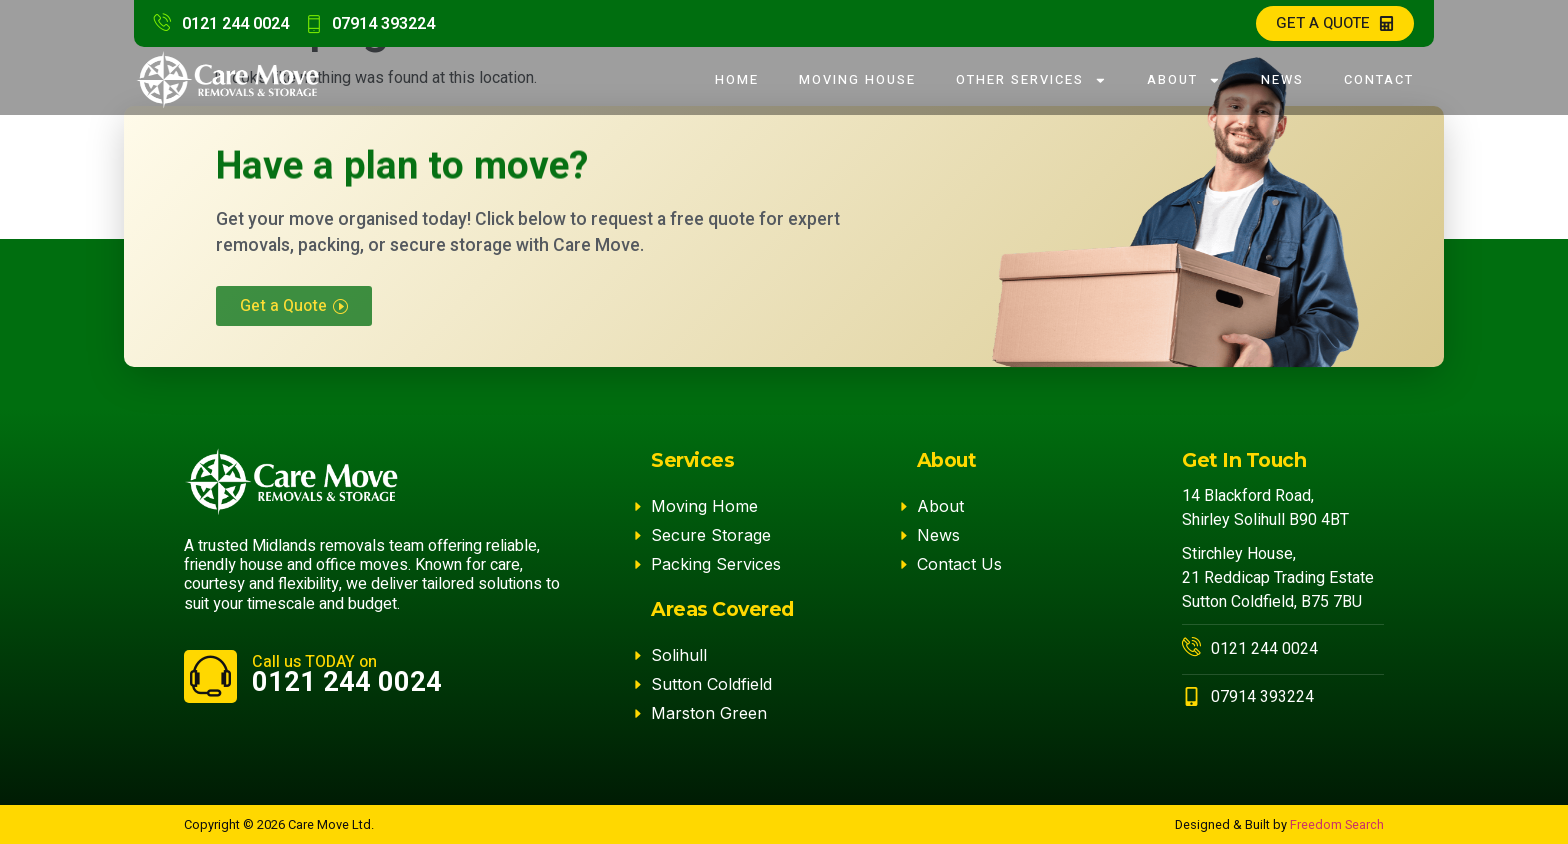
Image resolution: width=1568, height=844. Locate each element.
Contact (1379, 80)
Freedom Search (1337, 824)
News (1282, 80)
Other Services (1031, 80)
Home (737, 80)
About (1184, 80)
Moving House (857, 80)
